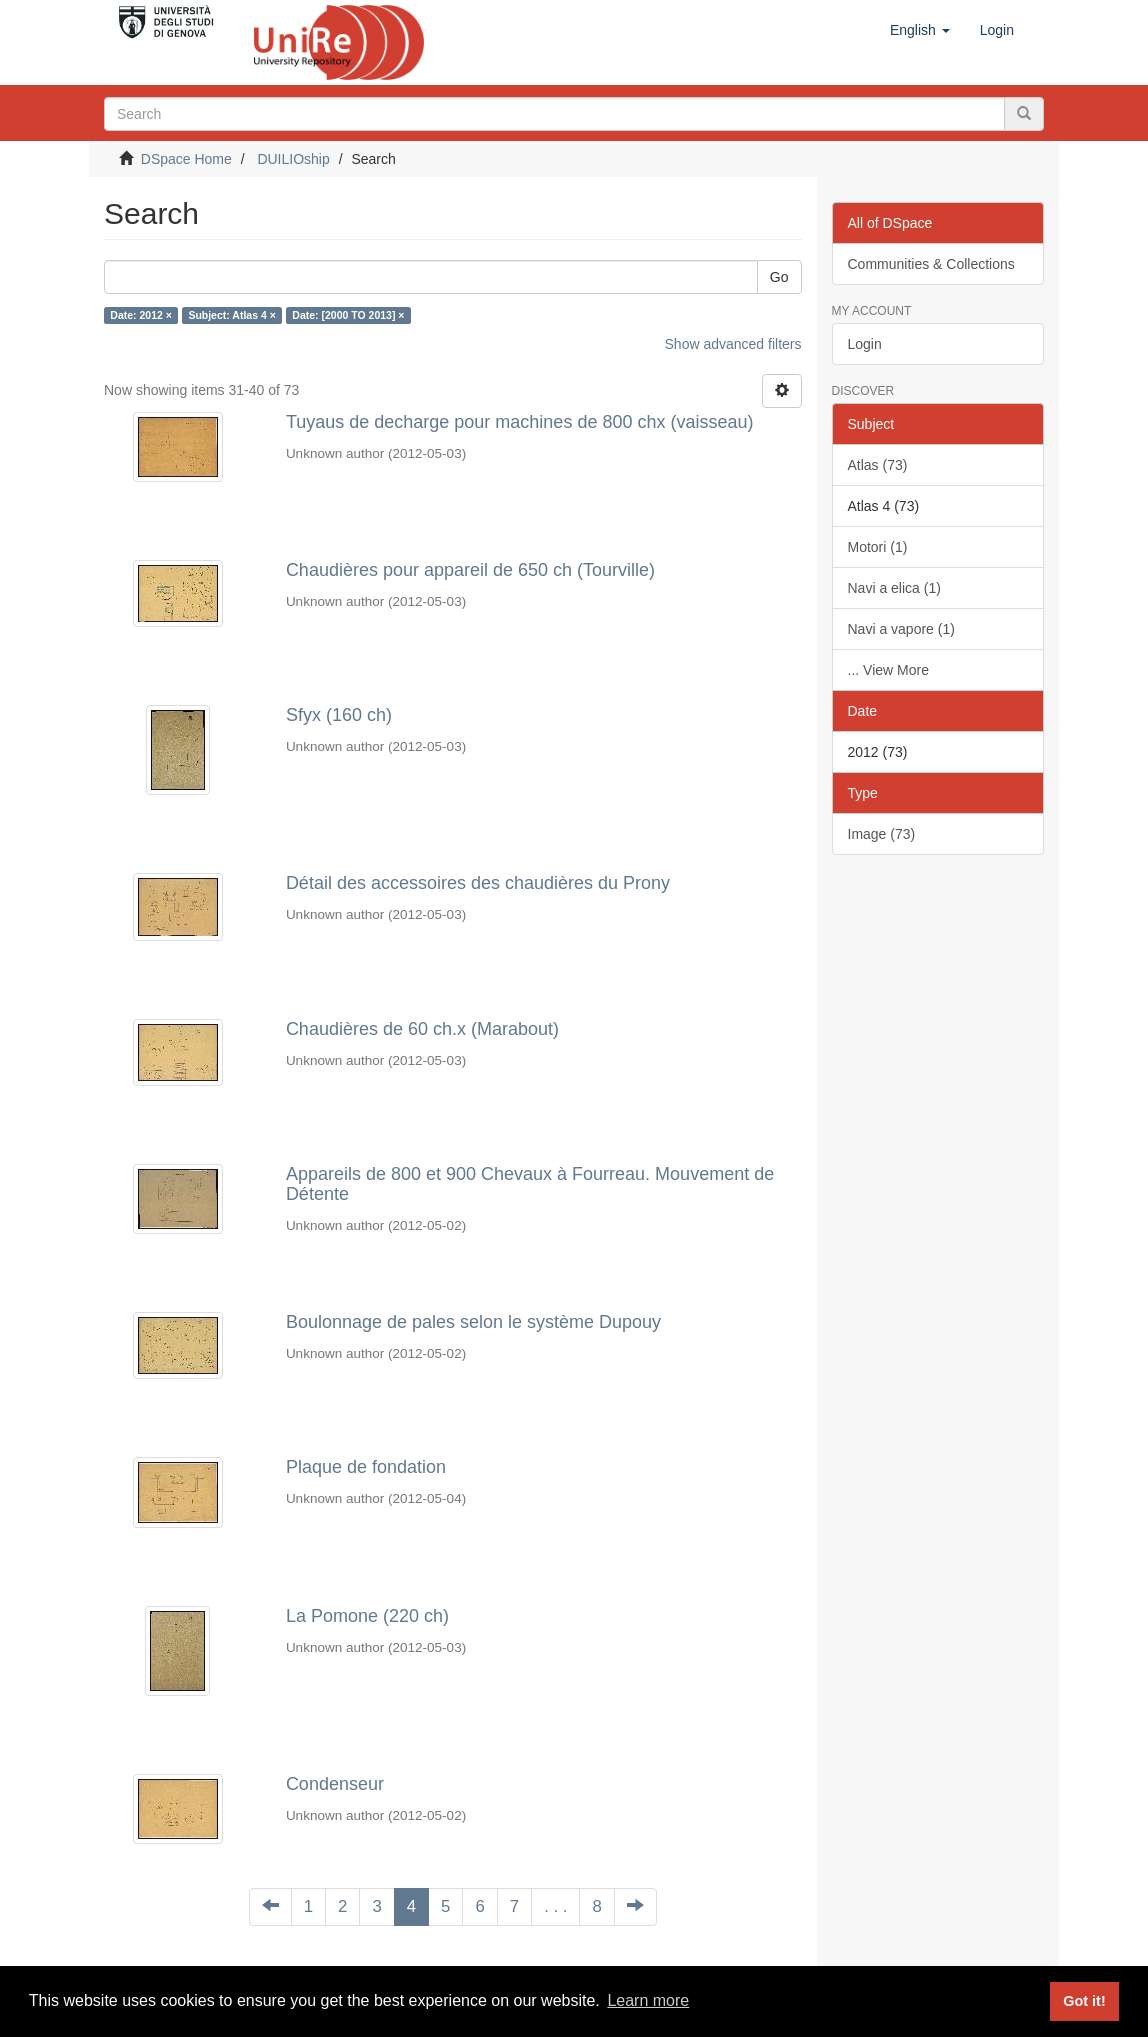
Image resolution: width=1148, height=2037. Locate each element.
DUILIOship (293, 159)
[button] (920, 30)
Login (865, 344)
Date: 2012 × (141, 315)
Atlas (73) (878, 465)
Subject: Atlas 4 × (231, 315)
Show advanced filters (733, 344)
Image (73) (882, 834)
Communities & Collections (931, 264)
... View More (888, 670)
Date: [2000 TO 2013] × (348, 315)
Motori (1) (878, 547)
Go (779, 277)
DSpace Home (186, 159)
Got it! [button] (1084, 2001)
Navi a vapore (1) (901, 629)
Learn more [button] (648, 2000)
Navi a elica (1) (894, 588)
